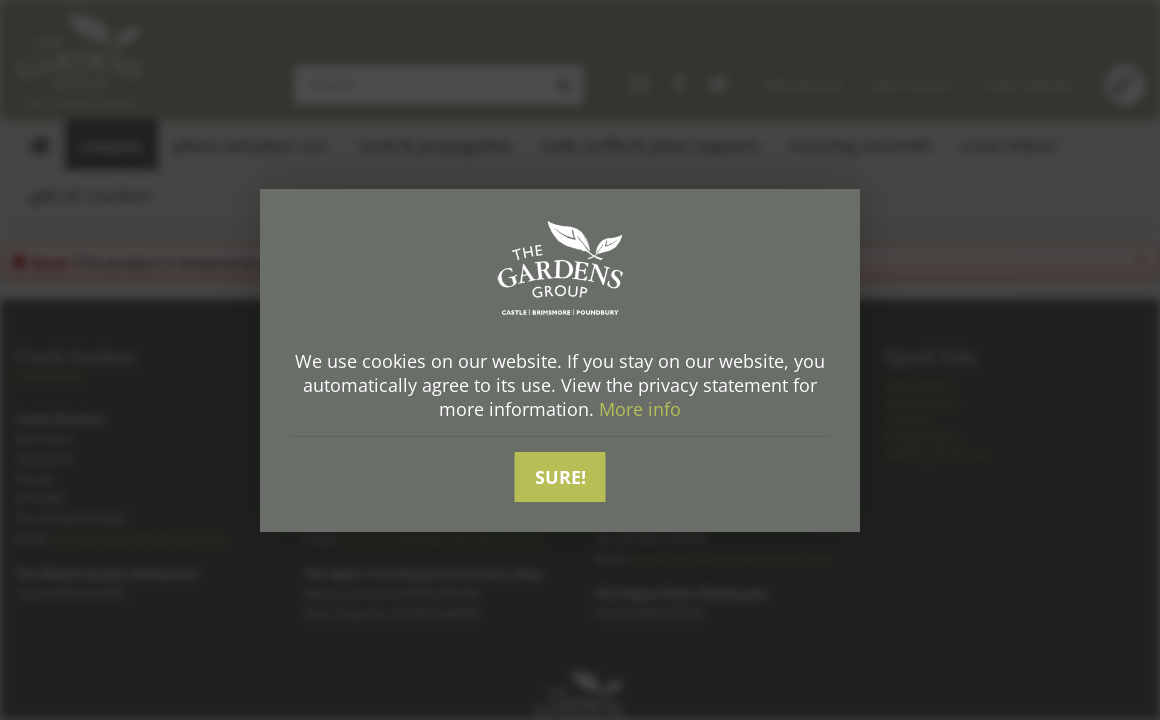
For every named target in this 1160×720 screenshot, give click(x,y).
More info (640, 409)
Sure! (560, 477)
